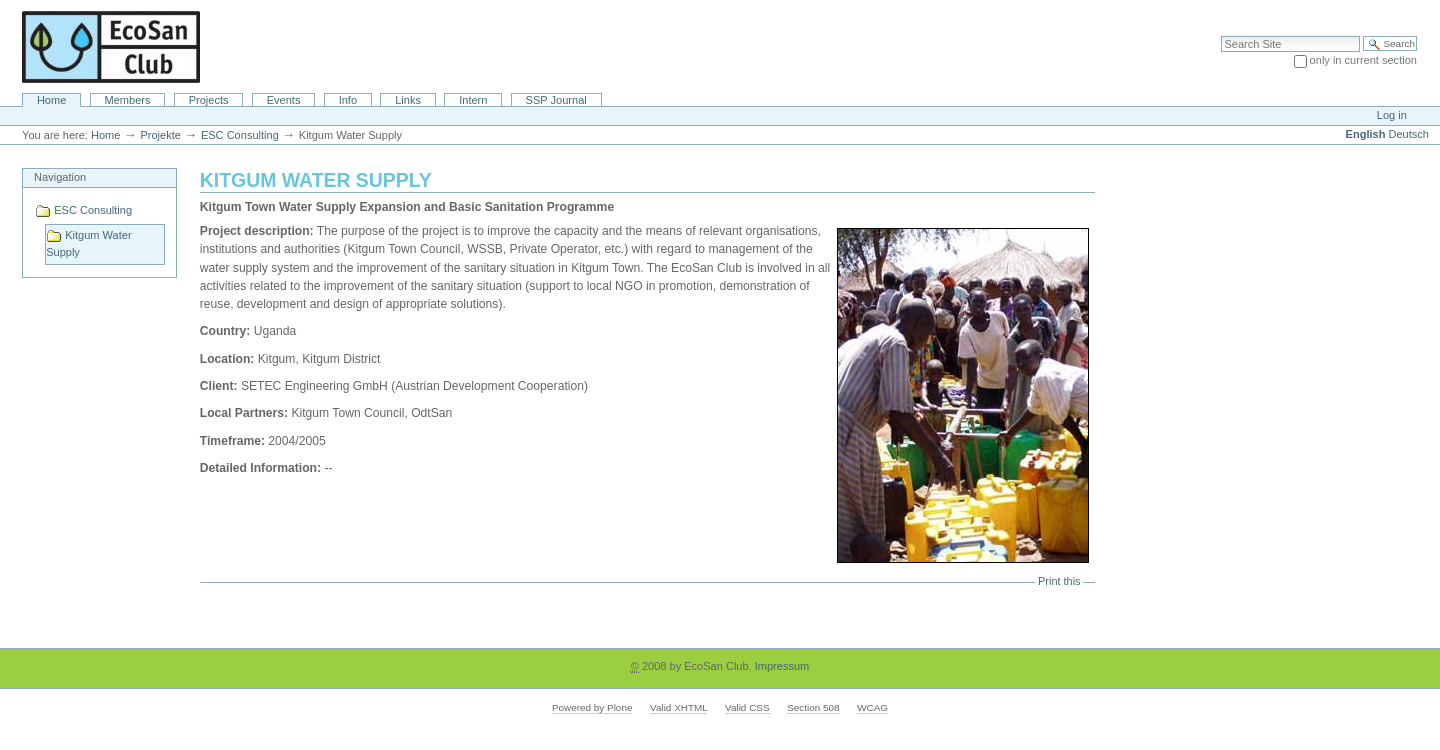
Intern (473, 100)
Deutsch (1409, 134)
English (1366, 134)
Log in (1392, 115)
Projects (209, 100)
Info (348, 100)
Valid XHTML (678, 707)
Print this (1059, 581)
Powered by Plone (592, 707)
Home (51, 100)
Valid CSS (747, 707)
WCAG (872, 707)
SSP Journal (556, 100)
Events (284, 100)
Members (128, 100)
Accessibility (1382, 10)
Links (408, 100)
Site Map (1319, 10)
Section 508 (813, 707)
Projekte (160, 135)
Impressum (782, 666)
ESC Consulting (240, 135)
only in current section (1363, 60)
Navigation (60, 177)
